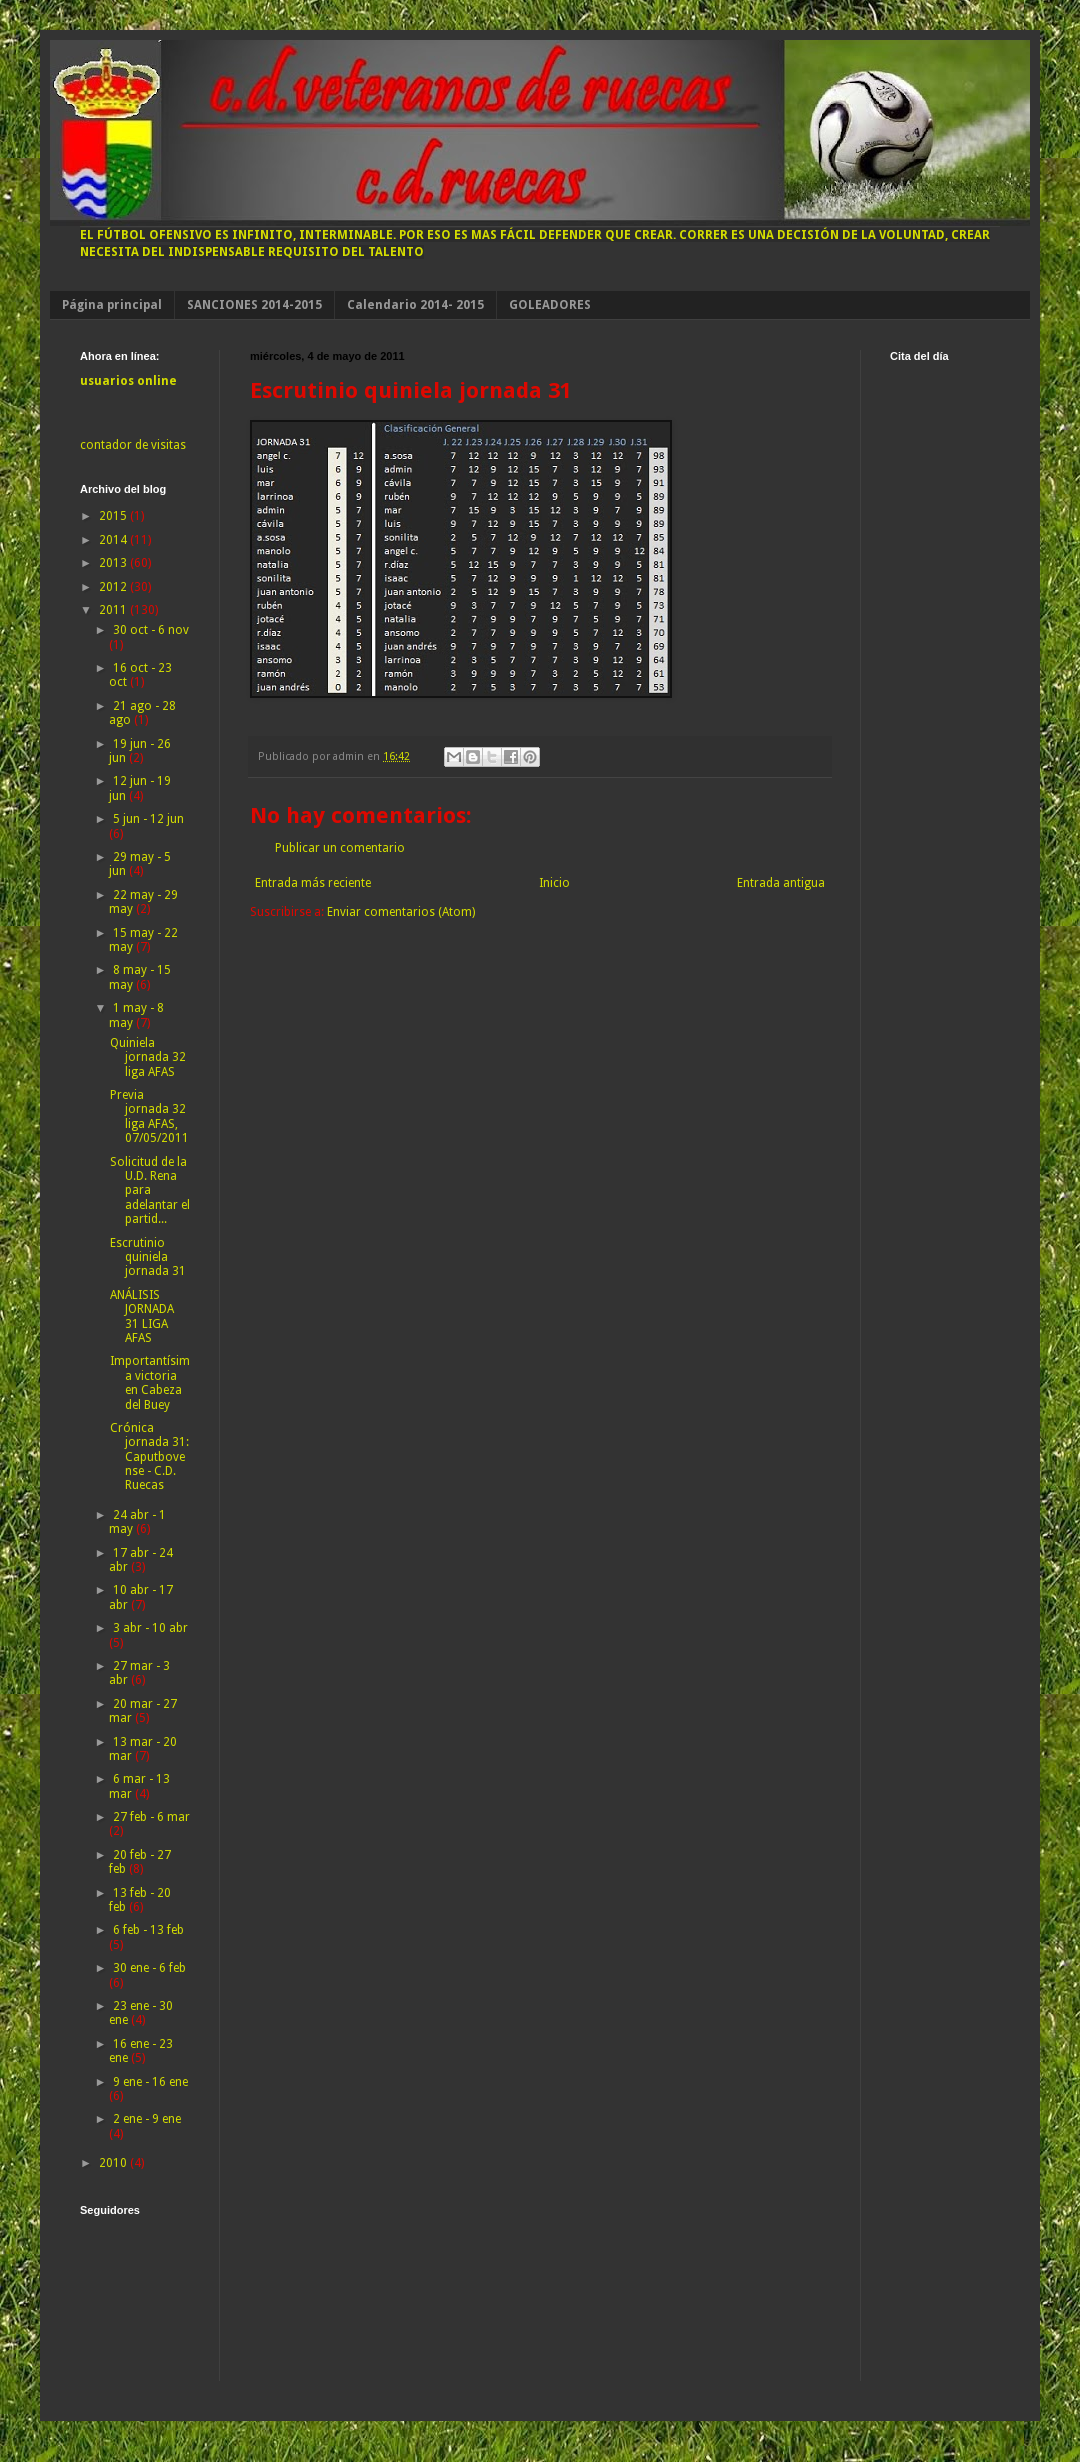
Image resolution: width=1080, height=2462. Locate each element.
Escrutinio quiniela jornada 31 (148, 1257)
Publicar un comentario (340, 848)
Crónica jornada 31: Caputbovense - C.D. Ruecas (149, 1457)
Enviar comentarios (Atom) (401, 912)
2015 (114, 516)
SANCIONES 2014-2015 (254, 305)
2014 (114, 540)
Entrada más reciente (313, 883)
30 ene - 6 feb (149, 1968)
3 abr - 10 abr (150, 1628)
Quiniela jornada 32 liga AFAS (148, 1057)
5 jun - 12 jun (148, 819)
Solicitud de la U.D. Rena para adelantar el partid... (150, 1191)
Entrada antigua (781, 883)
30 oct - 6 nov (151, 630)
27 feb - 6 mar (151, 1817)
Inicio (554, 883)
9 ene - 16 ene (150, 2082)
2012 (114, 587)
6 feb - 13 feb (148, 1930)
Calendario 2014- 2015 (415, 305)
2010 (114, 2163)
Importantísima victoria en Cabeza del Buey (150, 1382)
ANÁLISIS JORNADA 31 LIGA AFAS (142, 1316)
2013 (114, 563)
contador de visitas (133, 445)
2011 (114, 610)
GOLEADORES (550, 305)
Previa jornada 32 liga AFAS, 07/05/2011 (149, 1116)
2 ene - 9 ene (147, 2119)
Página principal (112, 305)
